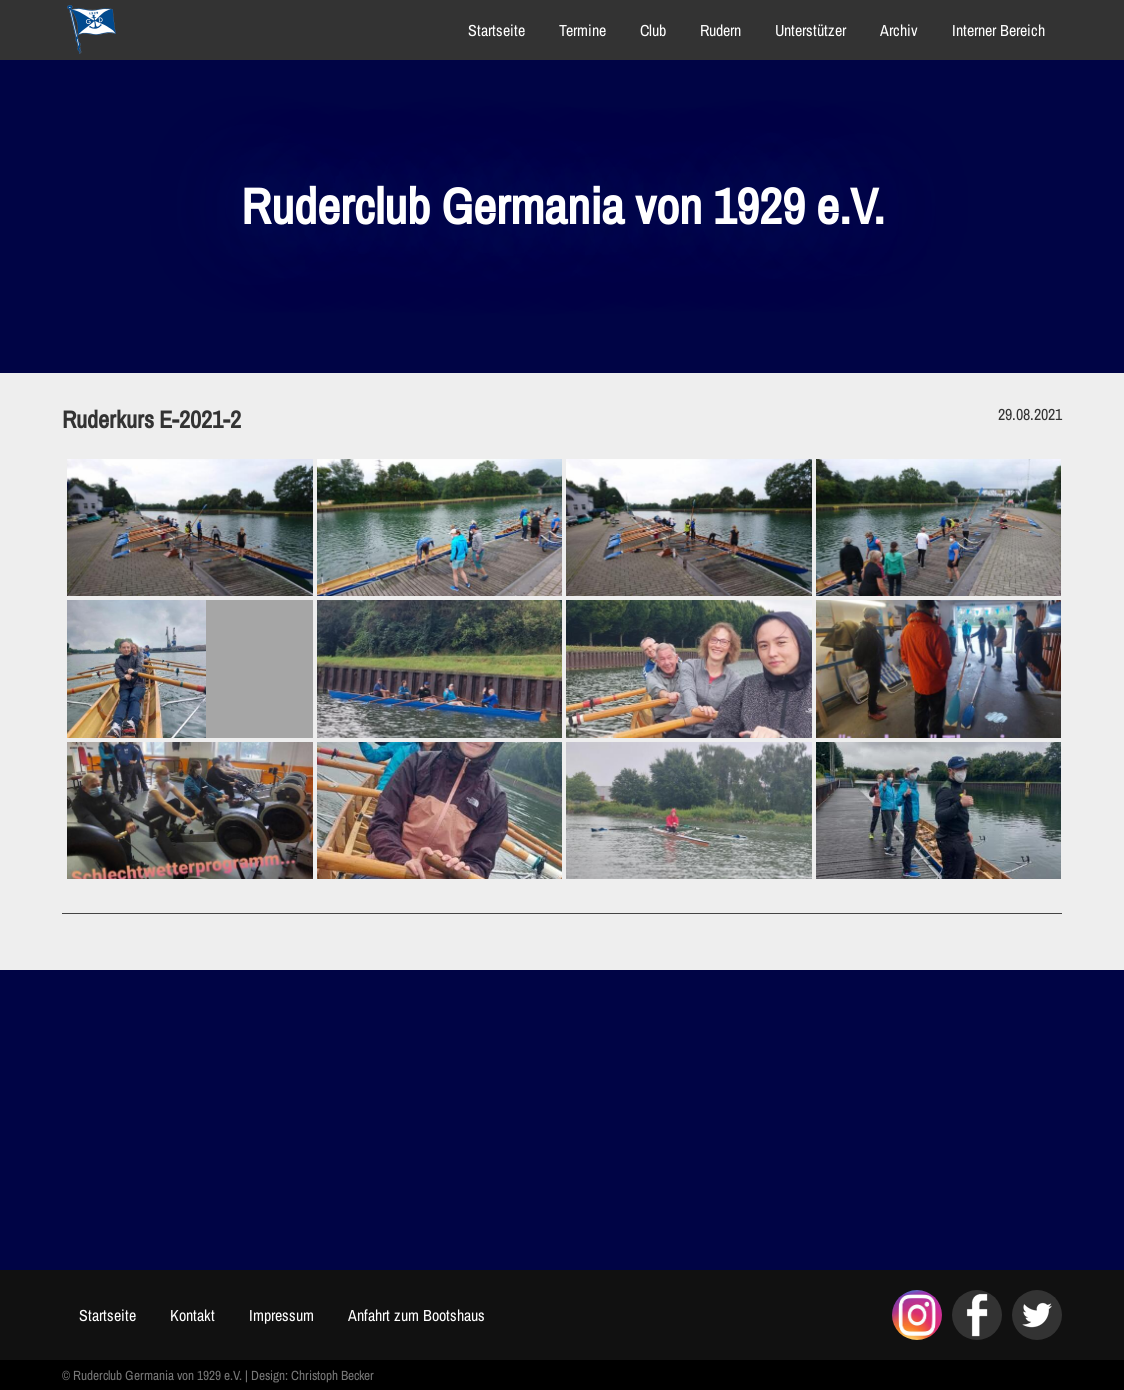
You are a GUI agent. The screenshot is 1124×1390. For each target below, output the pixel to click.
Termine (582, 30)
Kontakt (192, 1315)
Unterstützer (810, 30)
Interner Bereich (998, 30)
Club (653, 30)
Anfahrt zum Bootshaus (416, 1315)
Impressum (281, 1315)
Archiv (899, 30)
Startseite (496, 30)
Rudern (720, 30)
